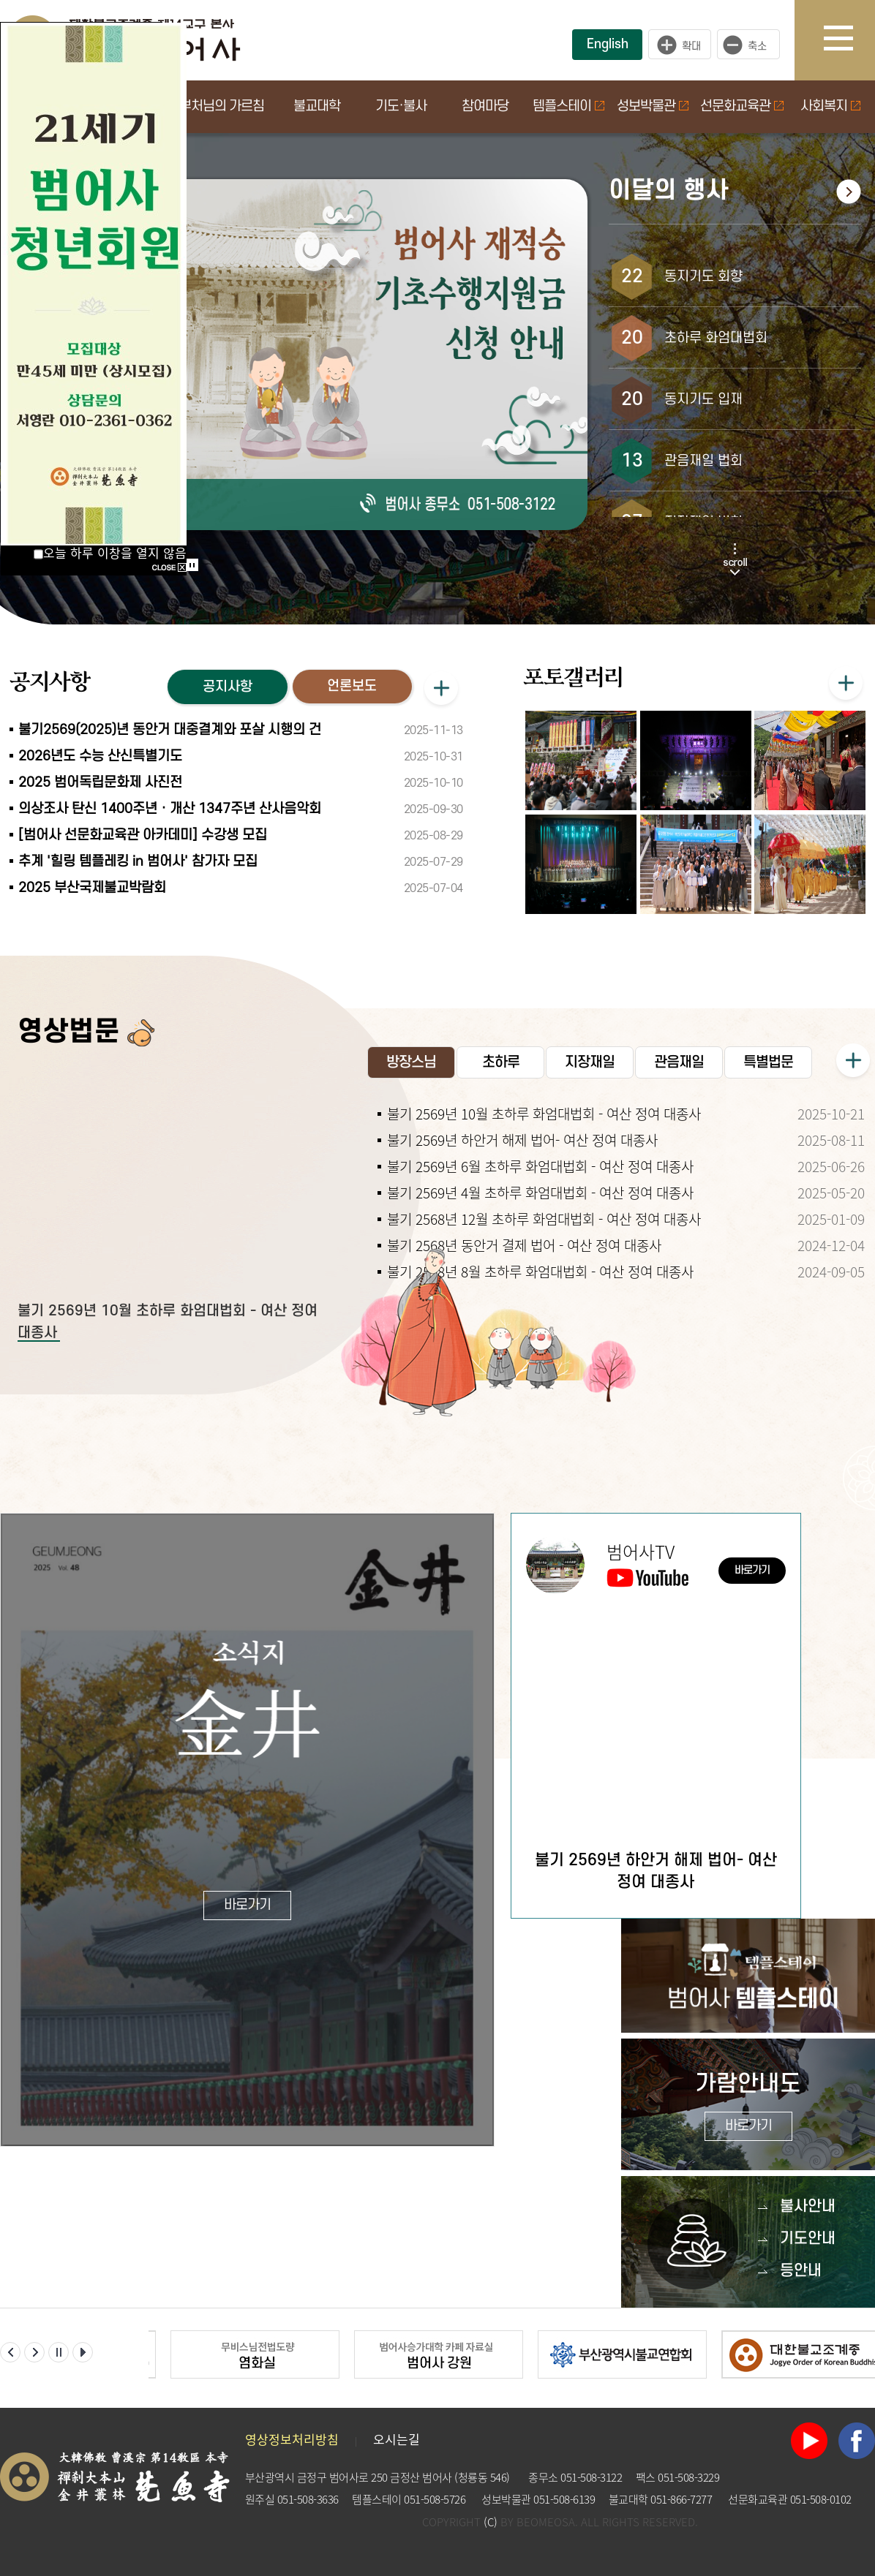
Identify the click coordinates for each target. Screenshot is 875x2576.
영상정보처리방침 (292, 2439)
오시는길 (396, 2439)
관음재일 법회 (703, 461)
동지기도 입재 (703, 399)
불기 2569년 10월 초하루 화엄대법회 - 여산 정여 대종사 (544, 1113)
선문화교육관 (742, 106)
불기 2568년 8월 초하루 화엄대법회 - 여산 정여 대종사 (540, 1271)
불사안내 (807, 2206)
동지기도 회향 (703, 276)
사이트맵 (849, 40)
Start (187, 550)
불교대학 (316, 106)
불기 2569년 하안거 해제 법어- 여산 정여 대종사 (522, 1140)
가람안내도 (748, 2106)
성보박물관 (652, 106)
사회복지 (830, 106)
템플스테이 (568, 106)
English (607, 44)
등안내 (801, 2270)
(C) (490, 2522)
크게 (680, 44)
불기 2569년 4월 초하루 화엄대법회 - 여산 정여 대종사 (540, 1192)
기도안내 (807, 2238)
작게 (752, 44)
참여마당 (485, 106)
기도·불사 (401, 106)
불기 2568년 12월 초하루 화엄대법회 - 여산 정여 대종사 (544, 1219)
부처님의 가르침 (221, 106)
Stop (192, 565)
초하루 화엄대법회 (715, 338)
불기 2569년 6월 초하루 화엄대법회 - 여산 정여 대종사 (540, 1166)
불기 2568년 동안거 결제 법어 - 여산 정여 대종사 (524, 1245)
